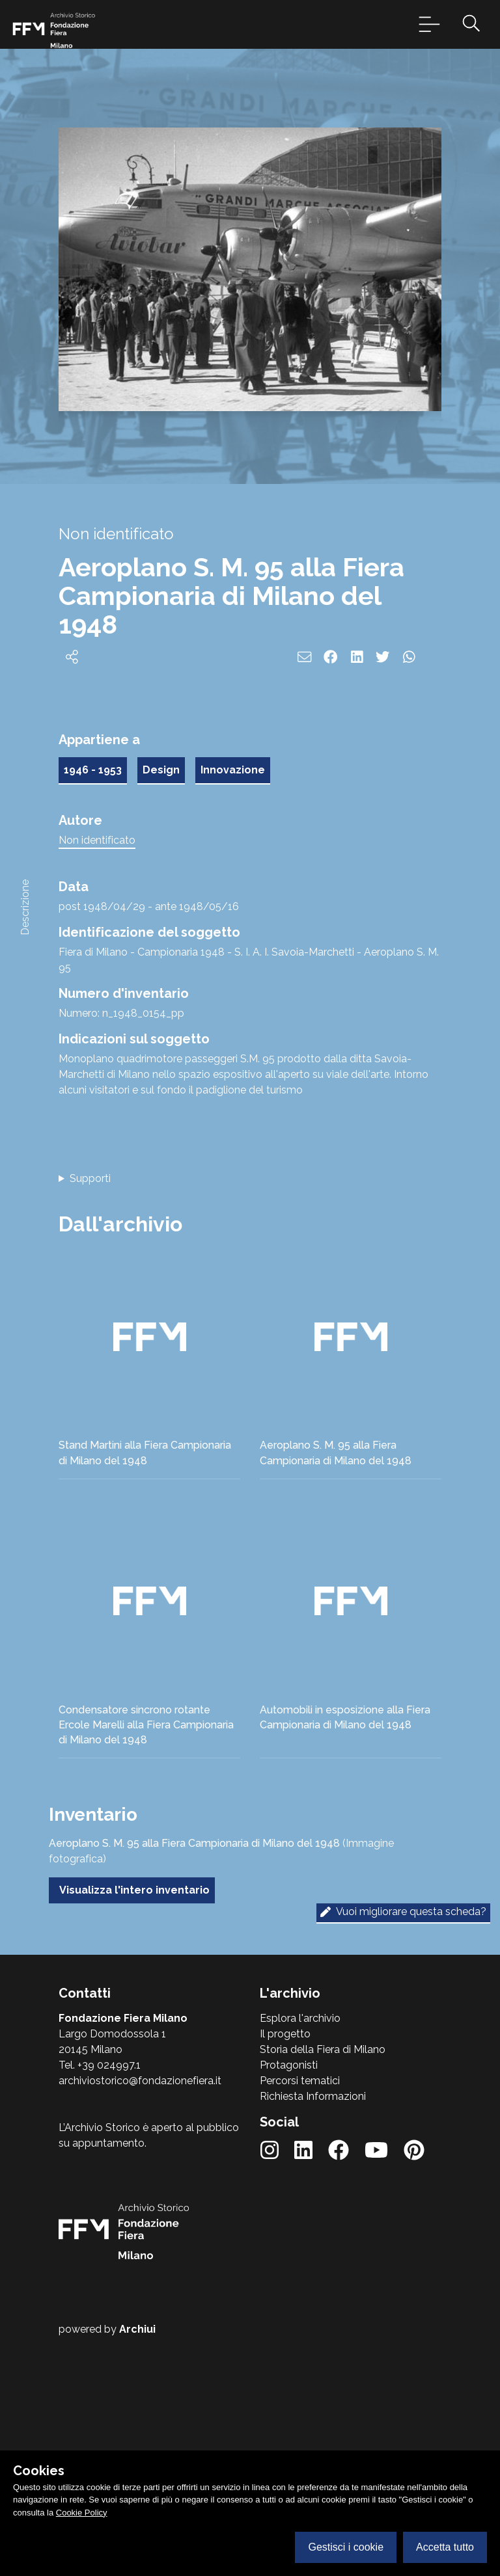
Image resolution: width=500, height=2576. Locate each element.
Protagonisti (289, 2065)
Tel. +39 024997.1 (100, 2065)
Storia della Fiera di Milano (322, 2049)
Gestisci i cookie (345, 2547)
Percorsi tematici (300, 2080)
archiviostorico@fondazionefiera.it (140, 2080)
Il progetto (285, 2034)
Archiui (137, 2329)
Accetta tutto (445, 2547)
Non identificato (97, 840)
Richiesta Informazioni (313, 2096)
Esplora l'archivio (300, 2018)
